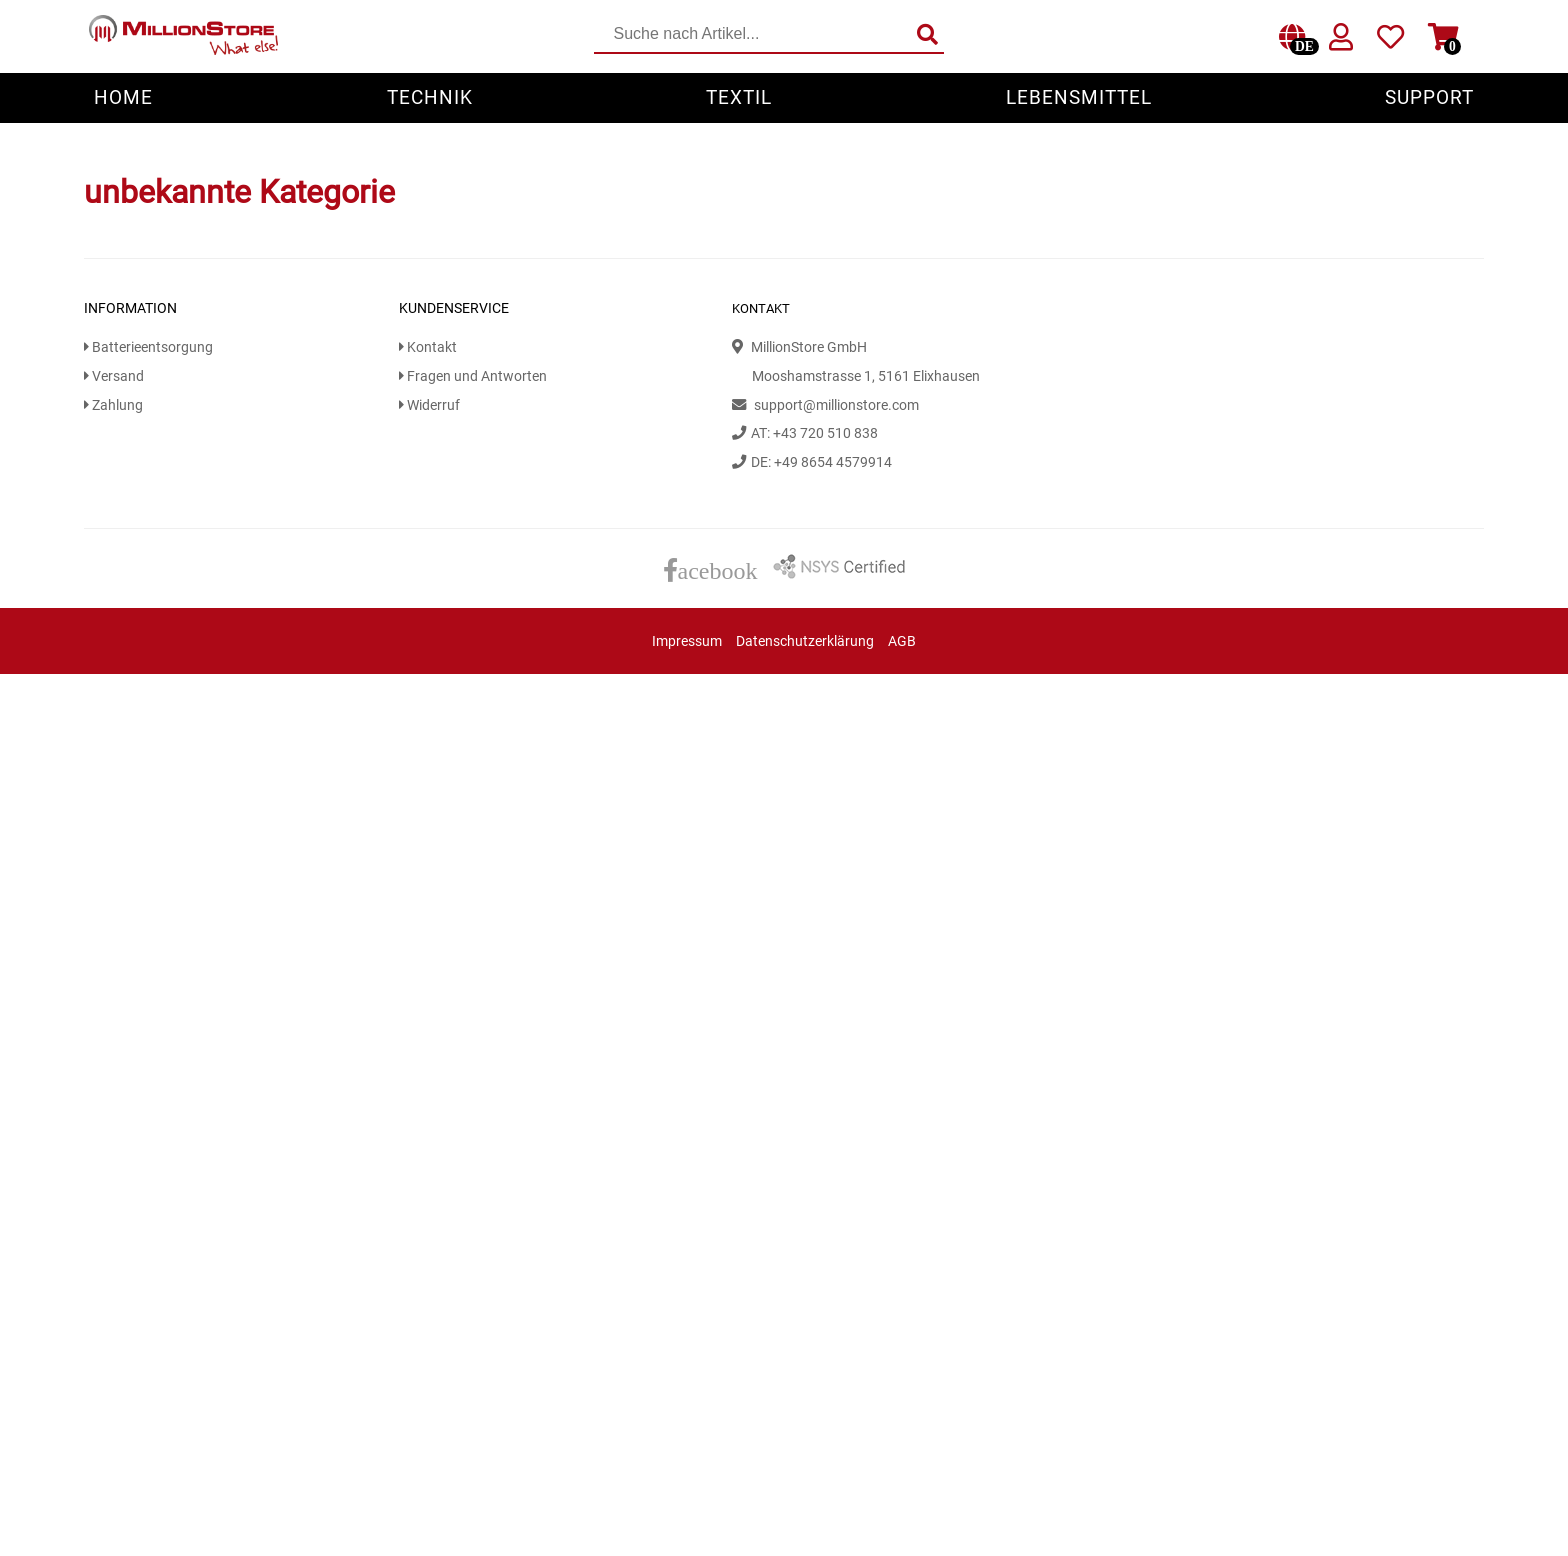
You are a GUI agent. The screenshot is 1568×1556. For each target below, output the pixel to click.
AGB (902, 641)
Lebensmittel (1079, 97)
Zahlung (113, 405)
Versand (114, 376)
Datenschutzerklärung (805, 641)
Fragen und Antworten (473, 376)
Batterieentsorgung (148, 347)
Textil (739, 97)
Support (1429, 97)
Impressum (687, 641)
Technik (430, 97)
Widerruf (429, 405)
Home (123, 97)
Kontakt (428, 347)
